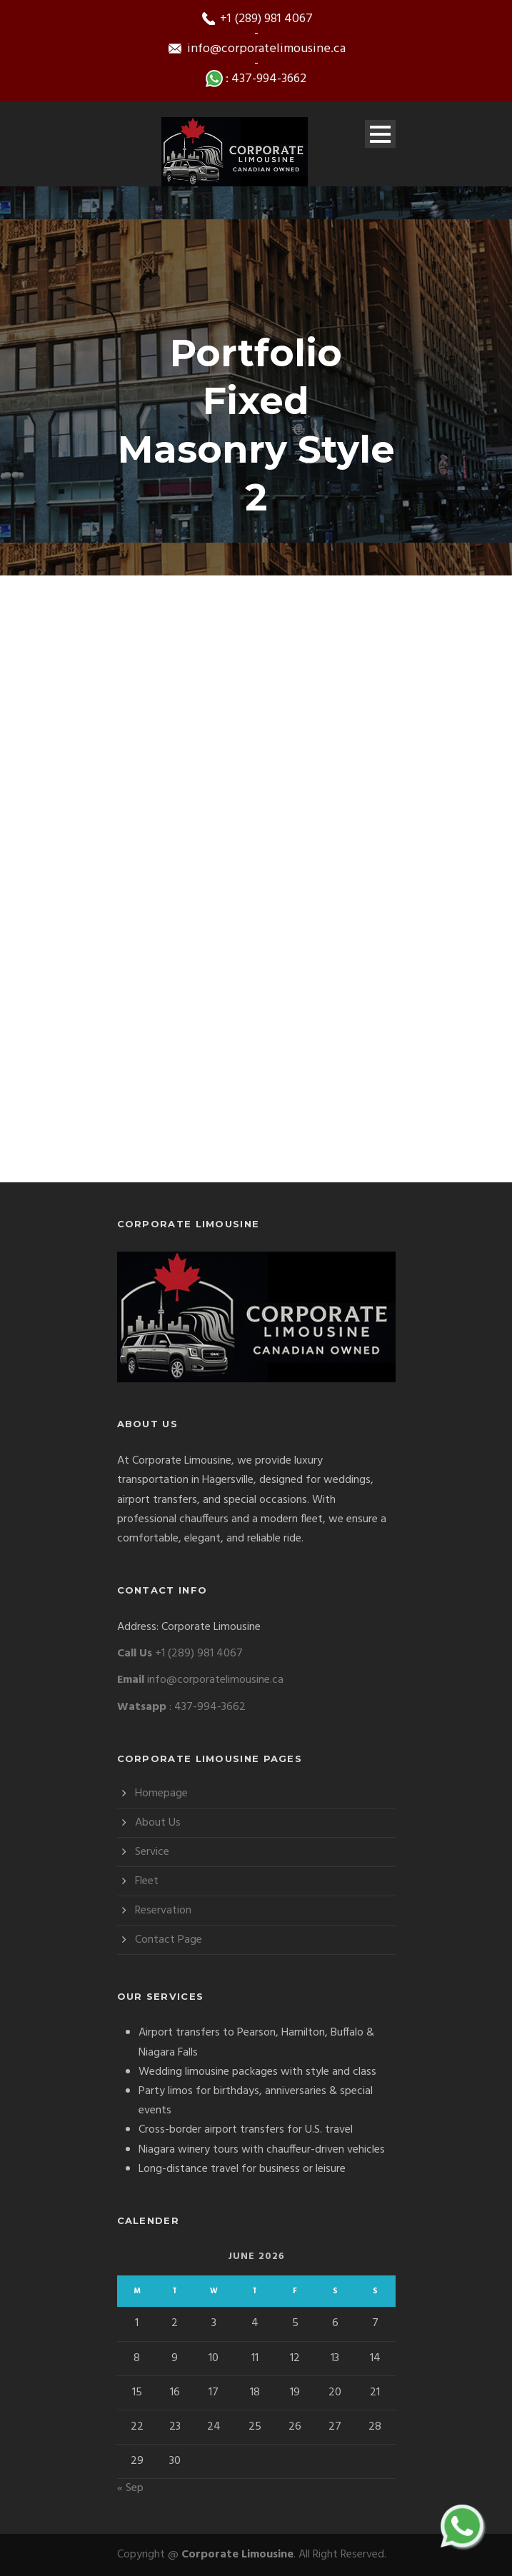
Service (152, 1852)
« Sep (130, 2488)
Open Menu (380, 134)
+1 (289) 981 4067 (256, 18)
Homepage (161, 1793)
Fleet (147, 1881)
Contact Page (168, 1940)
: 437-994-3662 (256, 78)
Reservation (163, 1910)
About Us (158, 1822)
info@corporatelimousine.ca (256, 48)
